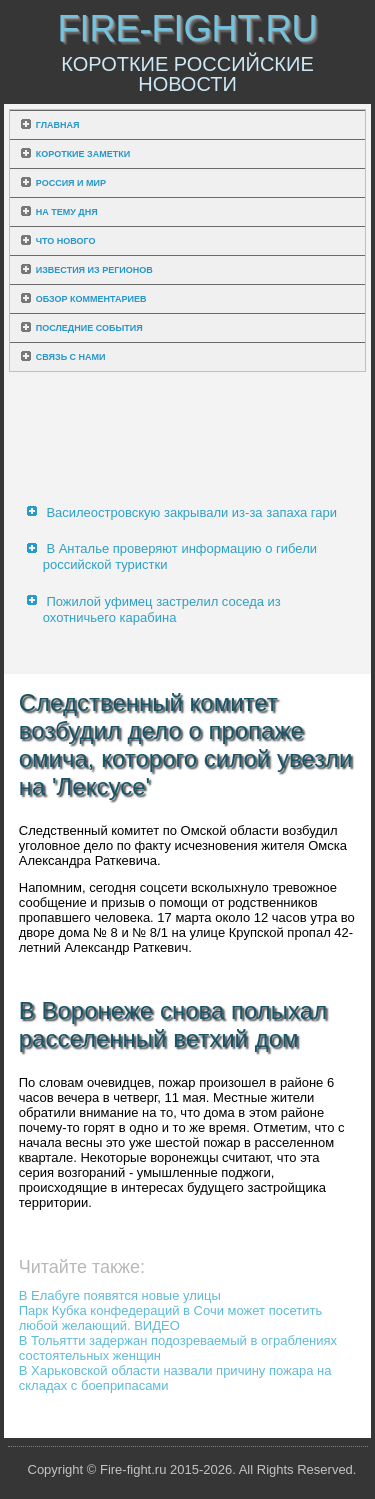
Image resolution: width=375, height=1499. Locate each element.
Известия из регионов (94, 270)
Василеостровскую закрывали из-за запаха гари (191, 512)
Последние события (89, 328)
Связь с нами (71, 357)
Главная (58, 125)
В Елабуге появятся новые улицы (120, 1295)
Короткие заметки (83, 154)
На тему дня (67, 212)
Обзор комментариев (91, 299)
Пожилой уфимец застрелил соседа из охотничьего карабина (162, 609)
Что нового (66, 241)
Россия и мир (71, 183)
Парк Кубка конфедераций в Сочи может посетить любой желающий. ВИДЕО (170, 1318)
